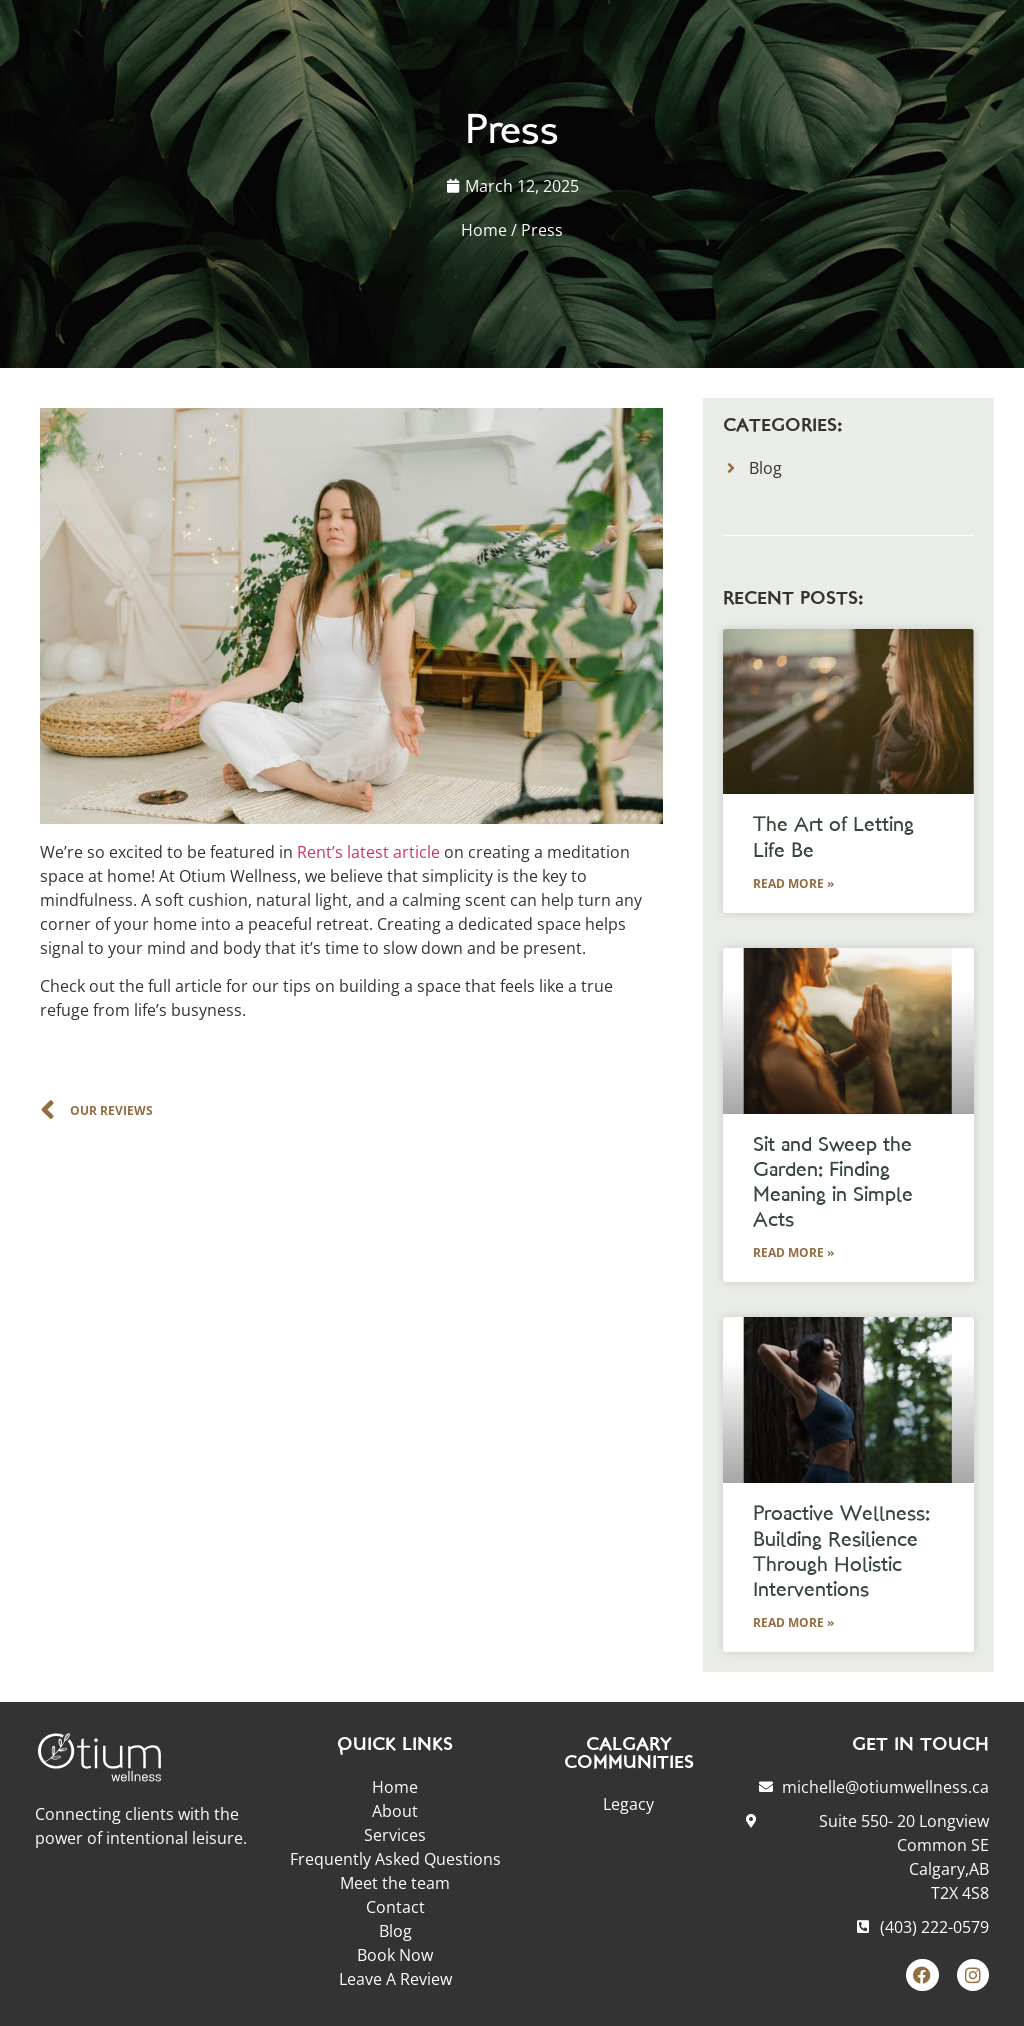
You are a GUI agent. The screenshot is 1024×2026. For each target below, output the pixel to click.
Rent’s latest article (368, 852)
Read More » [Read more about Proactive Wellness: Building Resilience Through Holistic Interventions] (793, 1622)
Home (484, 230)
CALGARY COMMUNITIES (629, 1754)
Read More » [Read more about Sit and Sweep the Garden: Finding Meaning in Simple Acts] (793, 1252)
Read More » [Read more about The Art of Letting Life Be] (793, 883)
